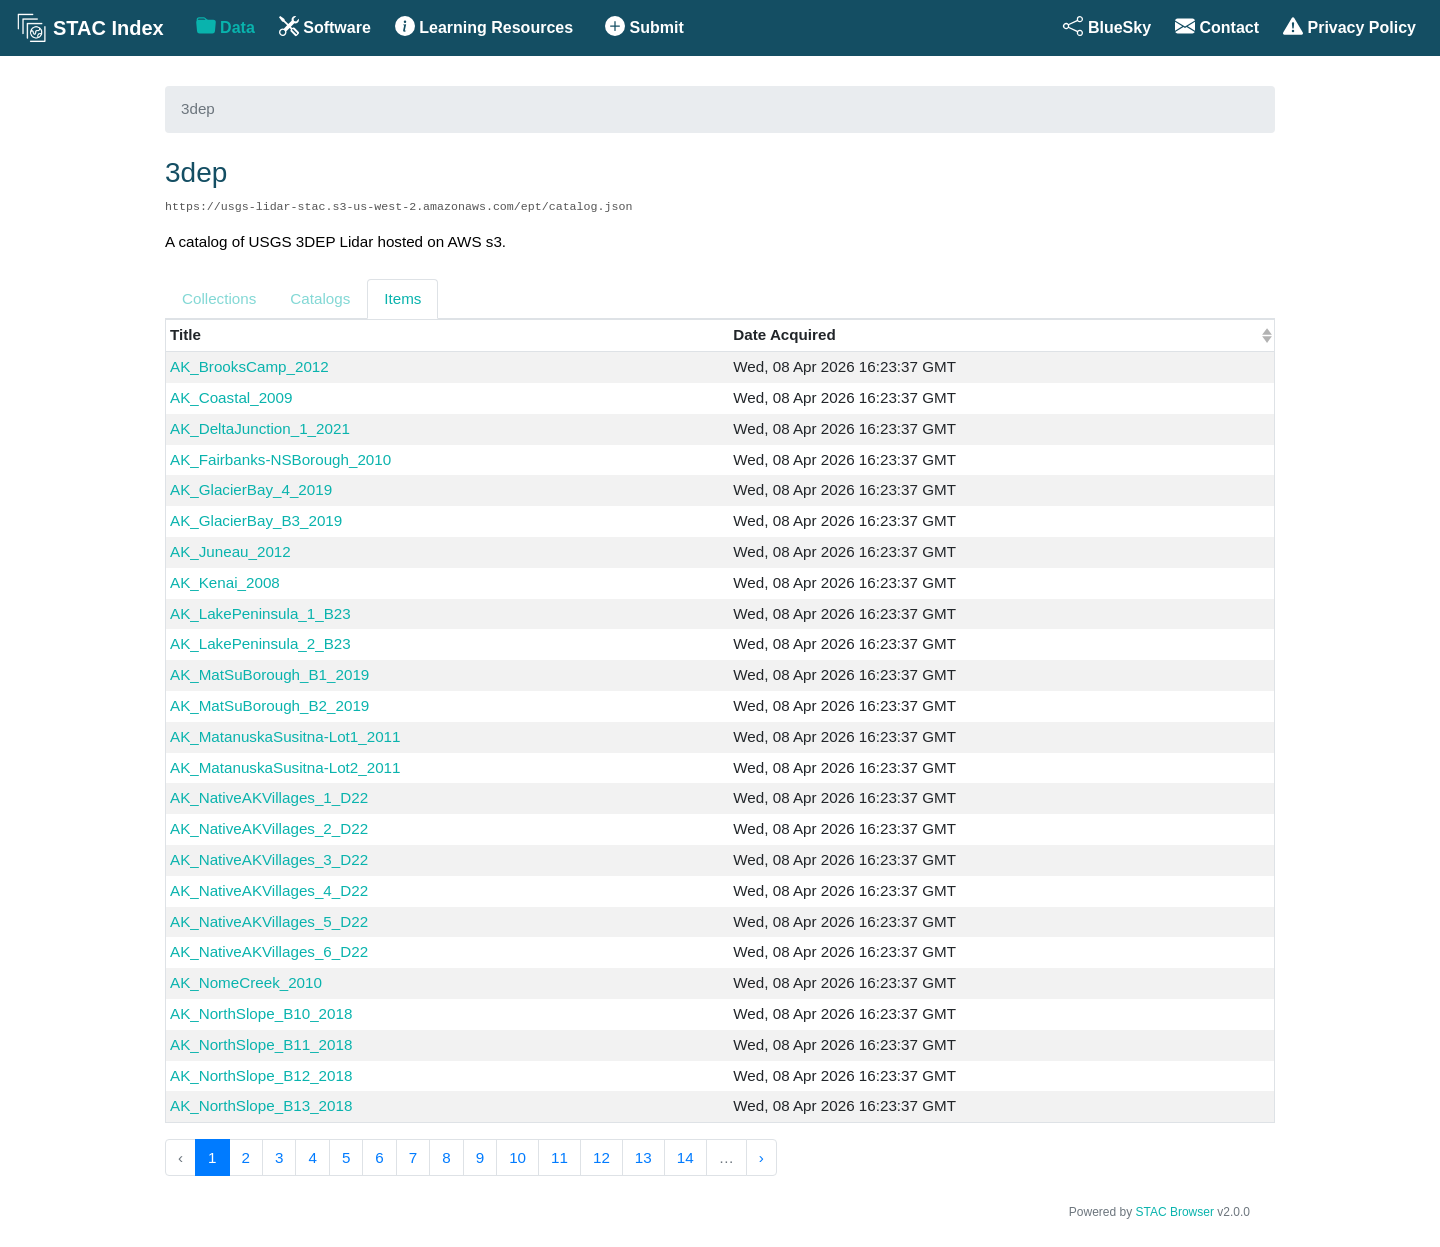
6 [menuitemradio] (379, 1157)
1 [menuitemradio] (212, 1157)
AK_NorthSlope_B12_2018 (261, 1075)
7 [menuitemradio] (413, 1157)
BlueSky (1107, 26)
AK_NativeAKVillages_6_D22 (269, 951)
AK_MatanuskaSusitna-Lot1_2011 (285, 736)
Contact (1217, 26)
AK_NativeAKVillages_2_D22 (269, 828)
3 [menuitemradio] (279, 1157)
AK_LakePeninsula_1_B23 (260, 613)
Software (325, 26)
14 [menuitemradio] (685, 1157)
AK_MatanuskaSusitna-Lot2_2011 (285, 767)
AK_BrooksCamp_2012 (249, 366)
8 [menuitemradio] (446, 1157)
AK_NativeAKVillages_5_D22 (269, 921)
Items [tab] (402, 298)
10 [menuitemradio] (517, 1157)
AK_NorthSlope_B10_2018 (261, 1013)
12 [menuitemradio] (601, 1157)
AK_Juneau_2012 (230, 551)
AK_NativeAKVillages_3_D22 (269, 859)
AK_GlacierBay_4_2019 (251, 489)
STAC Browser (1175, 1212)
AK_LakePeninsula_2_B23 (260, 643)
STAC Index (90, 28)
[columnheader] (1001, 336)
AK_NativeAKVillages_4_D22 (269, 890)
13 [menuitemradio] (643, 1157)
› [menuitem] (761, 1157)
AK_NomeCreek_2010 (246, 982)
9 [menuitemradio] (480, 1157)
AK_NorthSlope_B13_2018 (261, 1105)
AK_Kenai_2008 (225, 582)
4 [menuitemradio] (312, 1157)
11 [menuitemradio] (559, 1157)
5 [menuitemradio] (346, 1157)
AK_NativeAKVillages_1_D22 (269, 797)
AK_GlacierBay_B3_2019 (256, 520)
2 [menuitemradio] (246, 1157)
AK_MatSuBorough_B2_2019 (269, 705)
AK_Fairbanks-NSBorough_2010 (280, 459)
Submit (644, 26)
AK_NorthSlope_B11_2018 (261, 1044)
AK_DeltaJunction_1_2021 (260, 428)
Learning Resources (484, 26)
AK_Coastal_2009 (231, 397)
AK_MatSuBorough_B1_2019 (269, 674)
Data (225, 26)
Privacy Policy (1349, 26)
